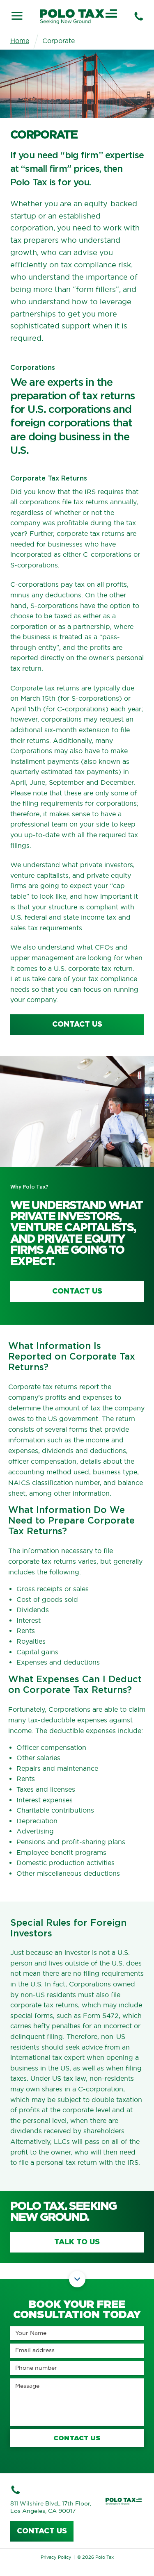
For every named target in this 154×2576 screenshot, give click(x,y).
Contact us (42, 2531)
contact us (77, 1024)
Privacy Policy (56, 2557)
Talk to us (77, 2242)
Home (19, 40)
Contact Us (77, 1291)
